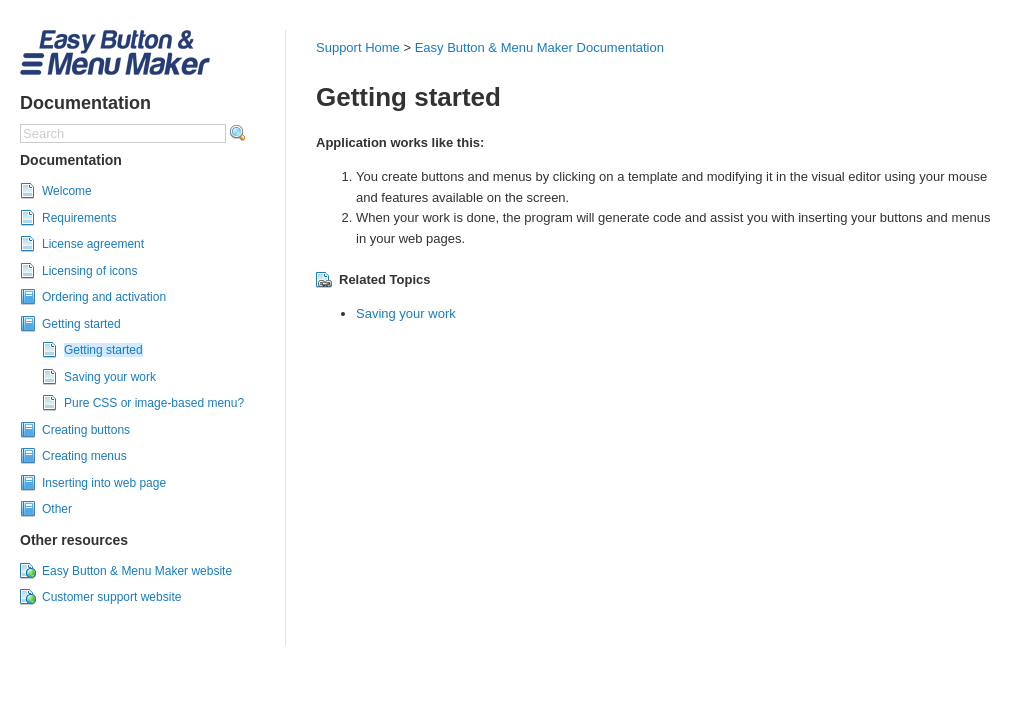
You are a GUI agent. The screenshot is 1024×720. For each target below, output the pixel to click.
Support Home (358, 47)
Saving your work (110, 377)
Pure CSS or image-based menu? (154, 403)
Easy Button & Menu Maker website (137, 571)
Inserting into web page (104, 483)
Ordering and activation (104, 297)
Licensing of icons (89, 271)
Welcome (67, 191)
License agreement (93, 244)
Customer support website (111, 597)
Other (57, 509)
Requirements (79, 218)
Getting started (81, 324)
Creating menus (84, 456)
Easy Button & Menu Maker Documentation (539, 47)
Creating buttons (86, 430)
